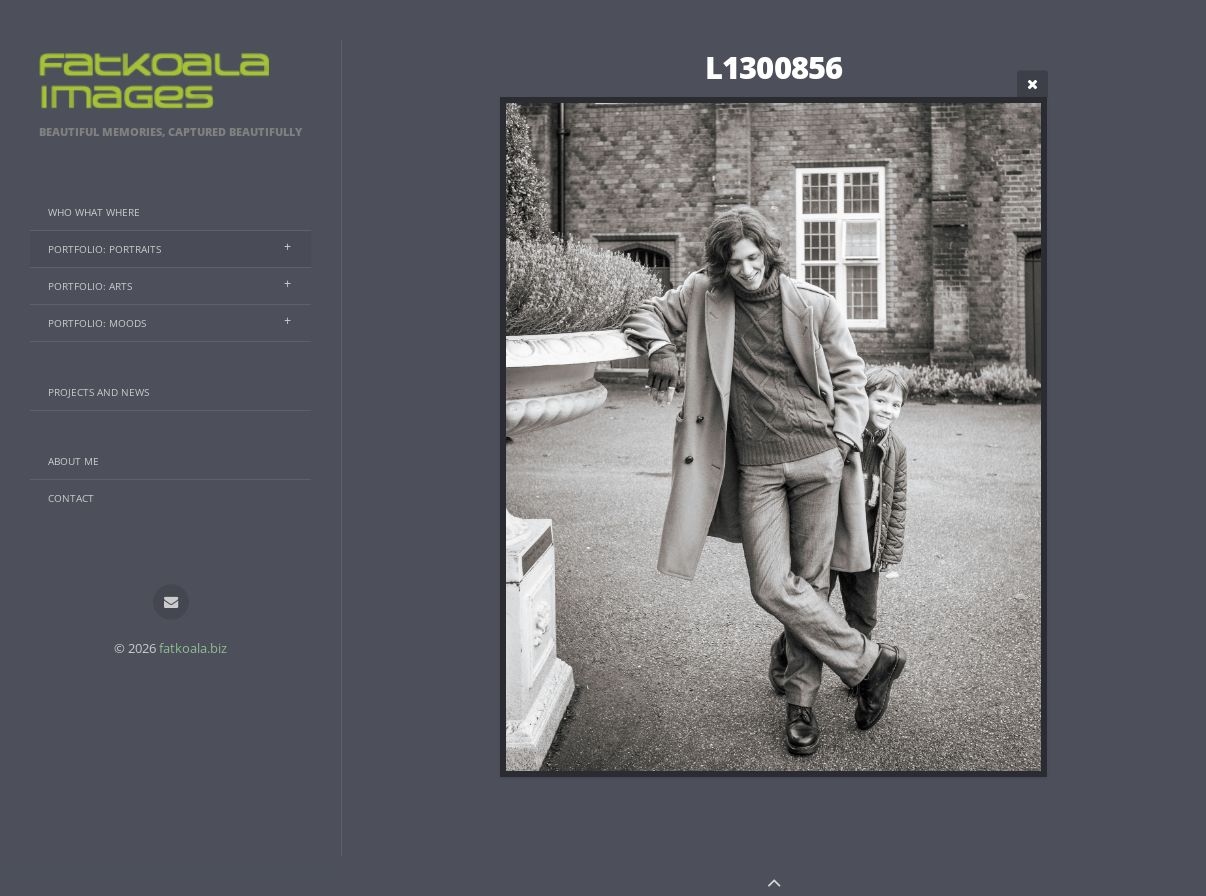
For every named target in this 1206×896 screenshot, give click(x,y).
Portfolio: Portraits (104, 249)
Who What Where (94, 212)
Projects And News (98, 392)
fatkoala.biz (193, 648)
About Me (73, 461)
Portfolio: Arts (90, 286)
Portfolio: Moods (97, 323)
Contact (71, 498)
